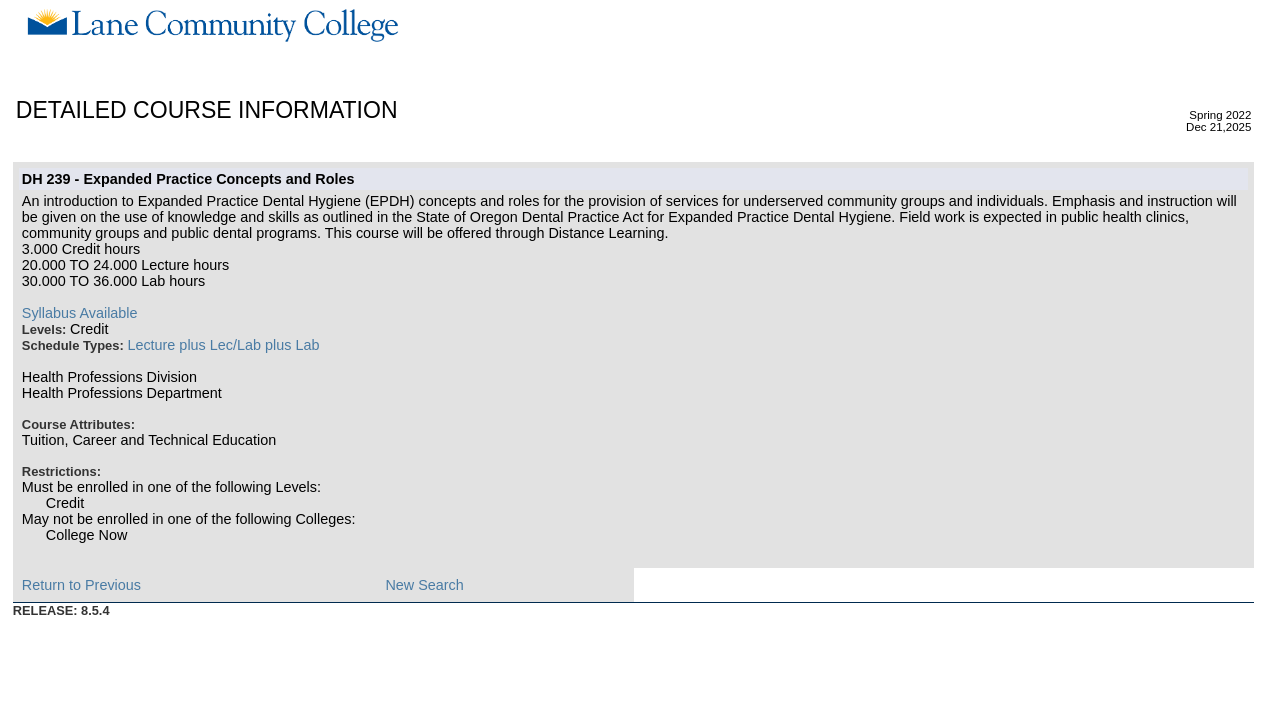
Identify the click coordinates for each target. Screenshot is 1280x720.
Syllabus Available (80, 313)
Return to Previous (81, 585)
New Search (424, 585)
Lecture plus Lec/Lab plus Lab (223, 345)
